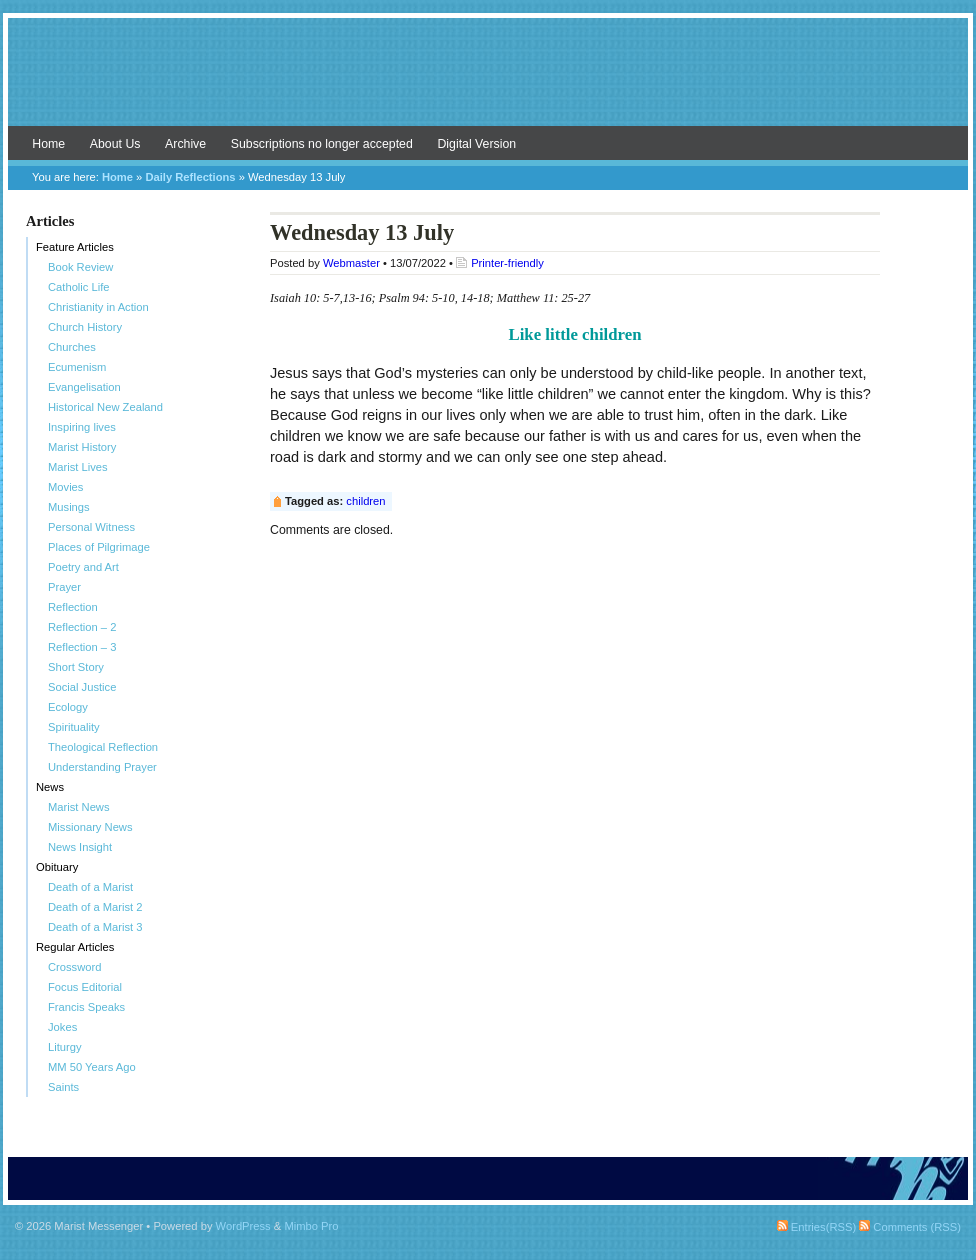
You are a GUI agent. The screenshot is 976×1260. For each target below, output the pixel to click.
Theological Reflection (103, 747)
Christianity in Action (98, 307)
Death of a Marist (90, 887)
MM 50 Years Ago (92, 1067)
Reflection (73, 607)
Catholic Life (79, 287)
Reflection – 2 (82, 627)
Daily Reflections (190, 177)
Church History (85, 327)
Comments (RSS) (910, 1227)
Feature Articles (75, 247)
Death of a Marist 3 (95, 927)
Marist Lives (78, 467)
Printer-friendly (507, 263)
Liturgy (65, 1047)
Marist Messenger (488, 82)
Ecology (68, 707)
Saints (63, 1087)
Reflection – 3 (82, 647)
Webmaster (351, 263)
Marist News (79, 807)
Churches (72, 347)
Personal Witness (91, 527)
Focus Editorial (85, 987)
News (50, 787)
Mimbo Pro (311, 1226)
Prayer (64, 587)
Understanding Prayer (102, 767)
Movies (65, 487)
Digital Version (476, 144)
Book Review (80, 267)
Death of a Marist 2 (95, 907)
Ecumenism (77, 367)
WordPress (243, 1226)
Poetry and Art (83, 567)
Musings (69, 507)
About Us (115, 144)
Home (48, 144)
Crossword (74, 967)
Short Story (76, 667)
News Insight (80, 847)
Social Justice (82, 687)
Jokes (62, 1027)
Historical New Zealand (105, 407)
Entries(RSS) (816, 1227)
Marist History (82, 447)
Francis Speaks (86, 1007)
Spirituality (74, 727)
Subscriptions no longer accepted (322, 144)
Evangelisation (84, 387)
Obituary (57, 867)
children (365, 501)
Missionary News (90, 827)
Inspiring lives (82, 427)
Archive (185, 144)
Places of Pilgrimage (99, 547)
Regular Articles (75, 947)
